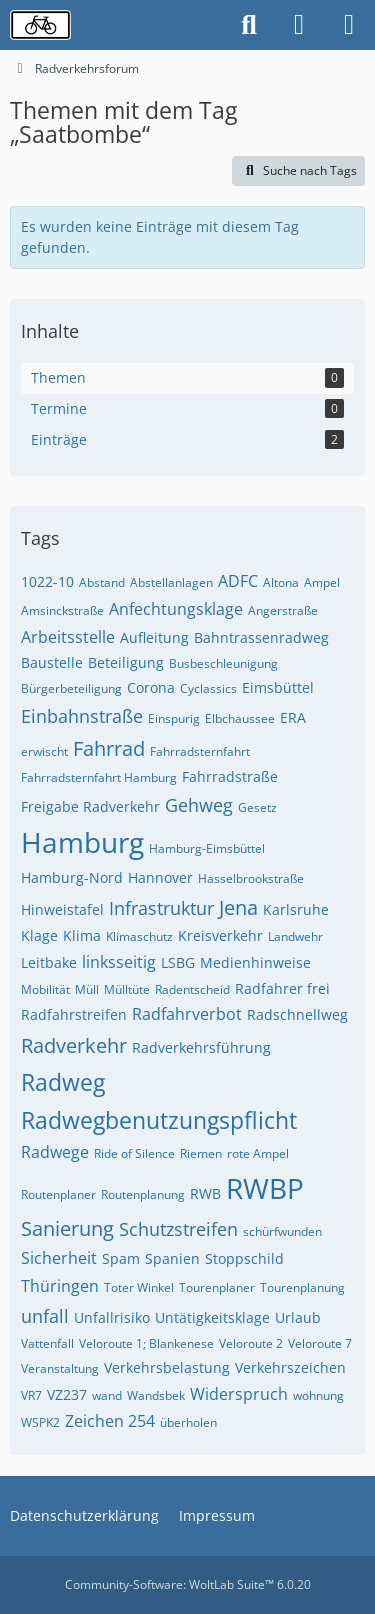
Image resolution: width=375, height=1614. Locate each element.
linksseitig (119, 962)
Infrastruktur (161, 908)
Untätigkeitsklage (212, 1317)
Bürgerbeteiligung (71, 688)
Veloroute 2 (251, 1343)
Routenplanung (143, 1194)
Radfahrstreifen (74, 1014)
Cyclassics (208, 688)
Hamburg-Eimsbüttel (207, 848)
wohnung (318, 1395)
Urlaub (298, 1317)
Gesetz (257, 807)
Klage (39, 935)
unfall (45, 1316)
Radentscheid (192, 989)
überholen (188, 1422)
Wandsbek (156, 1395)
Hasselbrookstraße (251, 878)
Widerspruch (239, 1394)
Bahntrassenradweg (261, 637)
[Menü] (349, 25)
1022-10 (47, 581)
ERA (293, 717)
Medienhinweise (255, 962)
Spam (121, 1258)
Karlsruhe (296, 909)
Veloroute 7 (320, 1343)
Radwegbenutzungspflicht (159, 1120)
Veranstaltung (60, 1368)
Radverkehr (74, 1045)
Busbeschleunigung (223, 663)
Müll (87, 989)
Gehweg (199, 805)
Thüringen (60, 1286)
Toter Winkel (139, 1287)
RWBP (265, 1188)
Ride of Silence (134, 1153)
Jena (238, 907)
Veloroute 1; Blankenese (146, 1343)
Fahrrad (109, 748)
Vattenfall (47, 1343)
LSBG (178, 962)
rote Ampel (258, 1153)
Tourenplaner (217, 1287)
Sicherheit (59, 1258)
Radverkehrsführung (201, 1047)
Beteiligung (126, 662)
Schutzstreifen (178, 1229)
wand (107, 1395)
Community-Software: (188, 1584)
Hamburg (82, 842)
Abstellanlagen (171, 582)
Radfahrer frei (282, 988)
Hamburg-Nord (72, 877)
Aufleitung (154, 637)
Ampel (322, 582)
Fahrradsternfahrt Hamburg (99, 777)
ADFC (238, 581)
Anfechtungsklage (176, 609)
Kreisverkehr (220, 935)
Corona (151, 687)
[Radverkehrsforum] (40, 25)
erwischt (44, 751)
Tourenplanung (302, 1287)
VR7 (31, 1395)
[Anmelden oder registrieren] (299, 25)
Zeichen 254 (110, 1421)
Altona (281, 582)
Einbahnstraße (82, 716)
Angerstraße (283, 610)
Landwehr (295, 936)
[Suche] (249, 25)
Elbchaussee (240, 718)
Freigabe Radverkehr (90, 806)
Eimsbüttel (278, 687)
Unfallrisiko (112, 1317)
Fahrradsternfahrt (200, 751)
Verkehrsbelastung (167, 1367)
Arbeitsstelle (68, 637)
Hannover (160, 877)
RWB (205, 1193)
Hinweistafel (62, 909)
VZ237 (67, 1394)
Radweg (63, 1082)
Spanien (172, 1258)
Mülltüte (127, 989)
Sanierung (67, 1228)
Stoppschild (244, 1258)
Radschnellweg (297, 1014)
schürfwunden (282, 1231)
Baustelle (52, 662)
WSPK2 (40, 1422)
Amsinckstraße (62, 610)
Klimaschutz (139, 936)
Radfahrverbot (187, 1014)
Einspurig (174, 718)
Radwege (55, 1152)
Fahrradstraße (230, 776)
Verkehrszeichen (290, 1367)
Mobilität (45, 989)
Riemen (201, 1153)
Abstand (102, 582)
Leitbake (49, 962)
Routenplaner (58, 1194)
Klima (82, 935)
